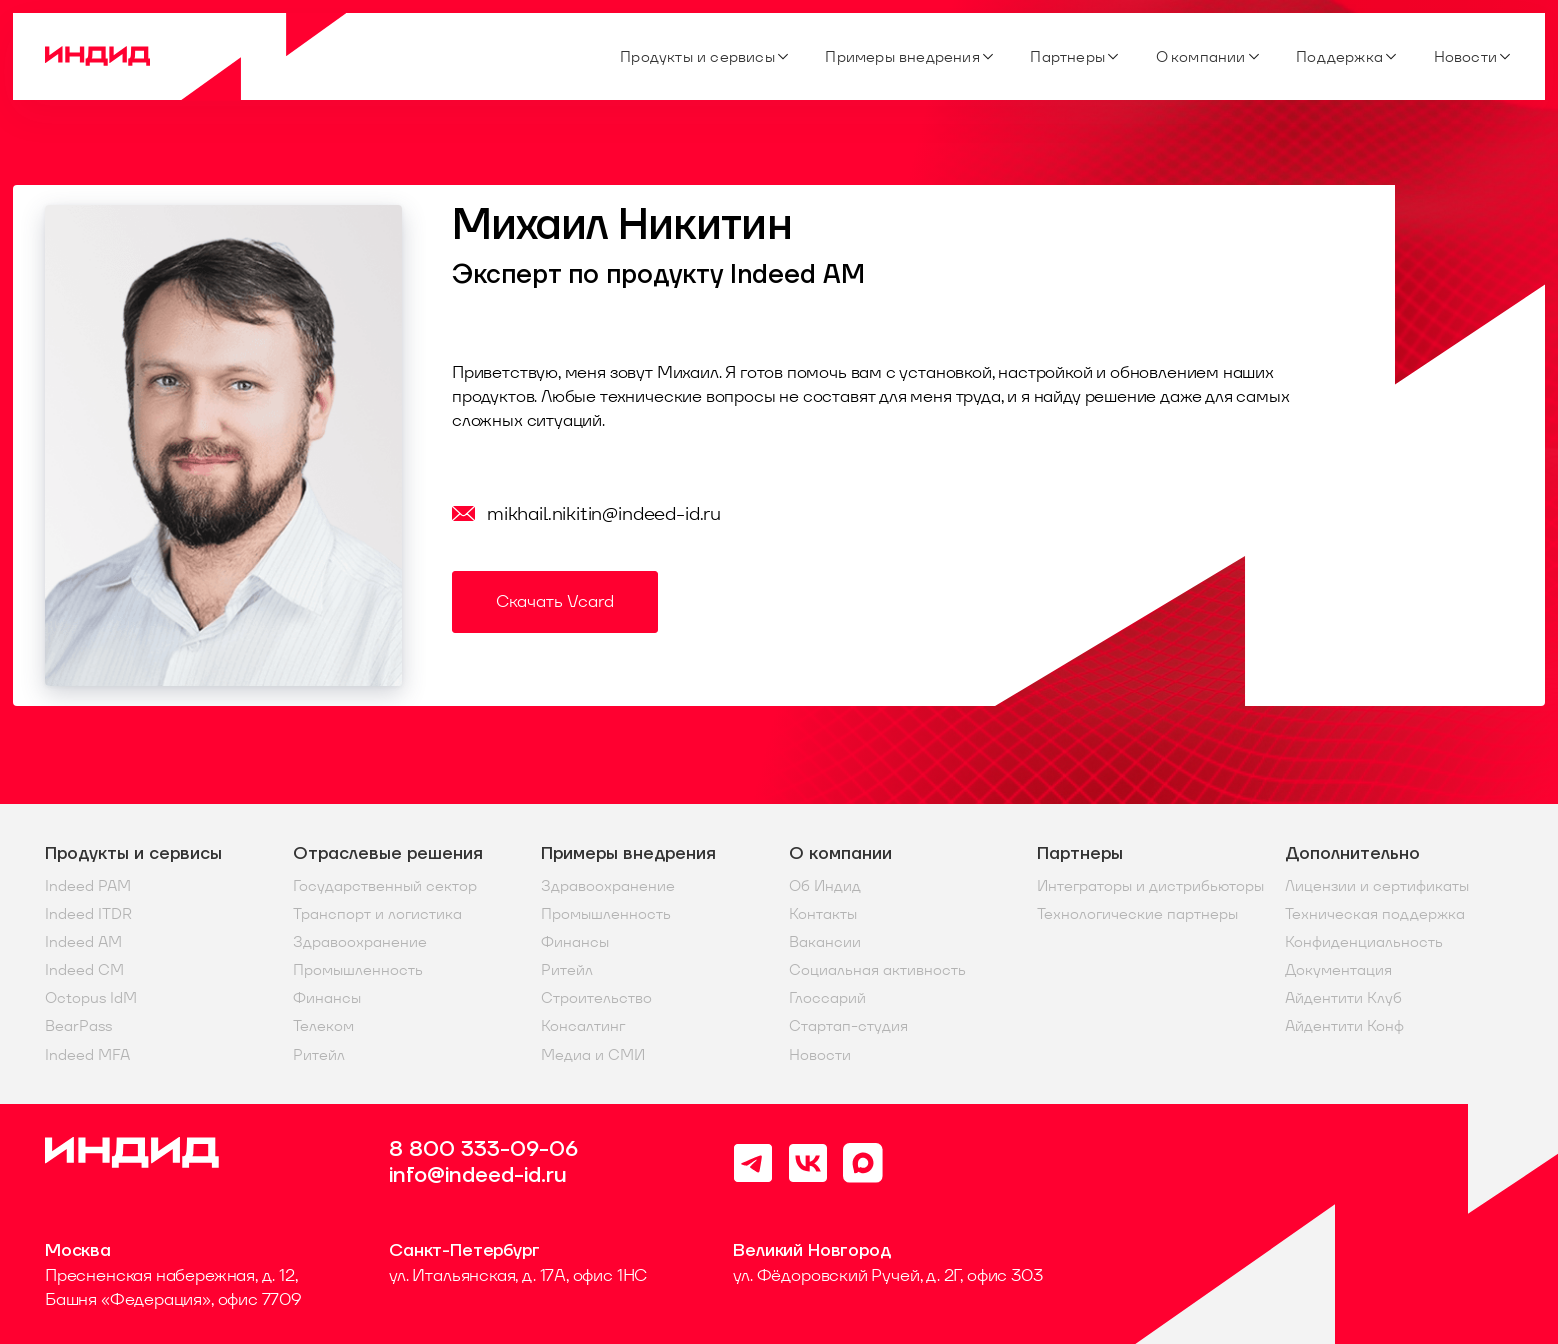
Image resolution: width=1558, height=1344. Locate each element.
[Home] (196, 56)
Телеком (323, 1026)
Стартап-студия (848, 1026)
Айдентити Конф (1344, 1026)
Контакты (823, 914)
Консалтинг (583, 1026)
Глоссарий (827, 998)
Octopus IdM (91, 998)
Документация (1338, 970)
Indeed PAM (88, 886)
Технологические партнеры (1137, 914)
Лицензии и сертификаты (1377, 886)
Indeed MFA (87, 1055)
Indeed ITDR (88, 914)
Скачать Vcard (555, 601)
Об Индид (825, 886)
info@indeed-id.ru (478, 1176)
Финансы (327, 998)
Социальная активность (877, 970)
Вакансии (825, 942)
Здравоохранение (360, 942)
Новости (820, 1055)
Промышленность (358, 970)
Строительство (596, 998)
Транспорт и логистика (377, 914)
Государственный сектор (385, 886)
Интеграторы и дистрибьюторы (1150, 886)
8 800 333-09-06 (483, 1150)
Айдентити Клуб (1343, 998)
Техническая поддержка (1375, 914)
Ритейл (319, 1055)
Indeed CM (84, 970)
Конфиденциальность (1364, 942)
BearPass (78, 1026)
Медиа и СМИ (593, 1055)
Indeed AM (83, 942)
